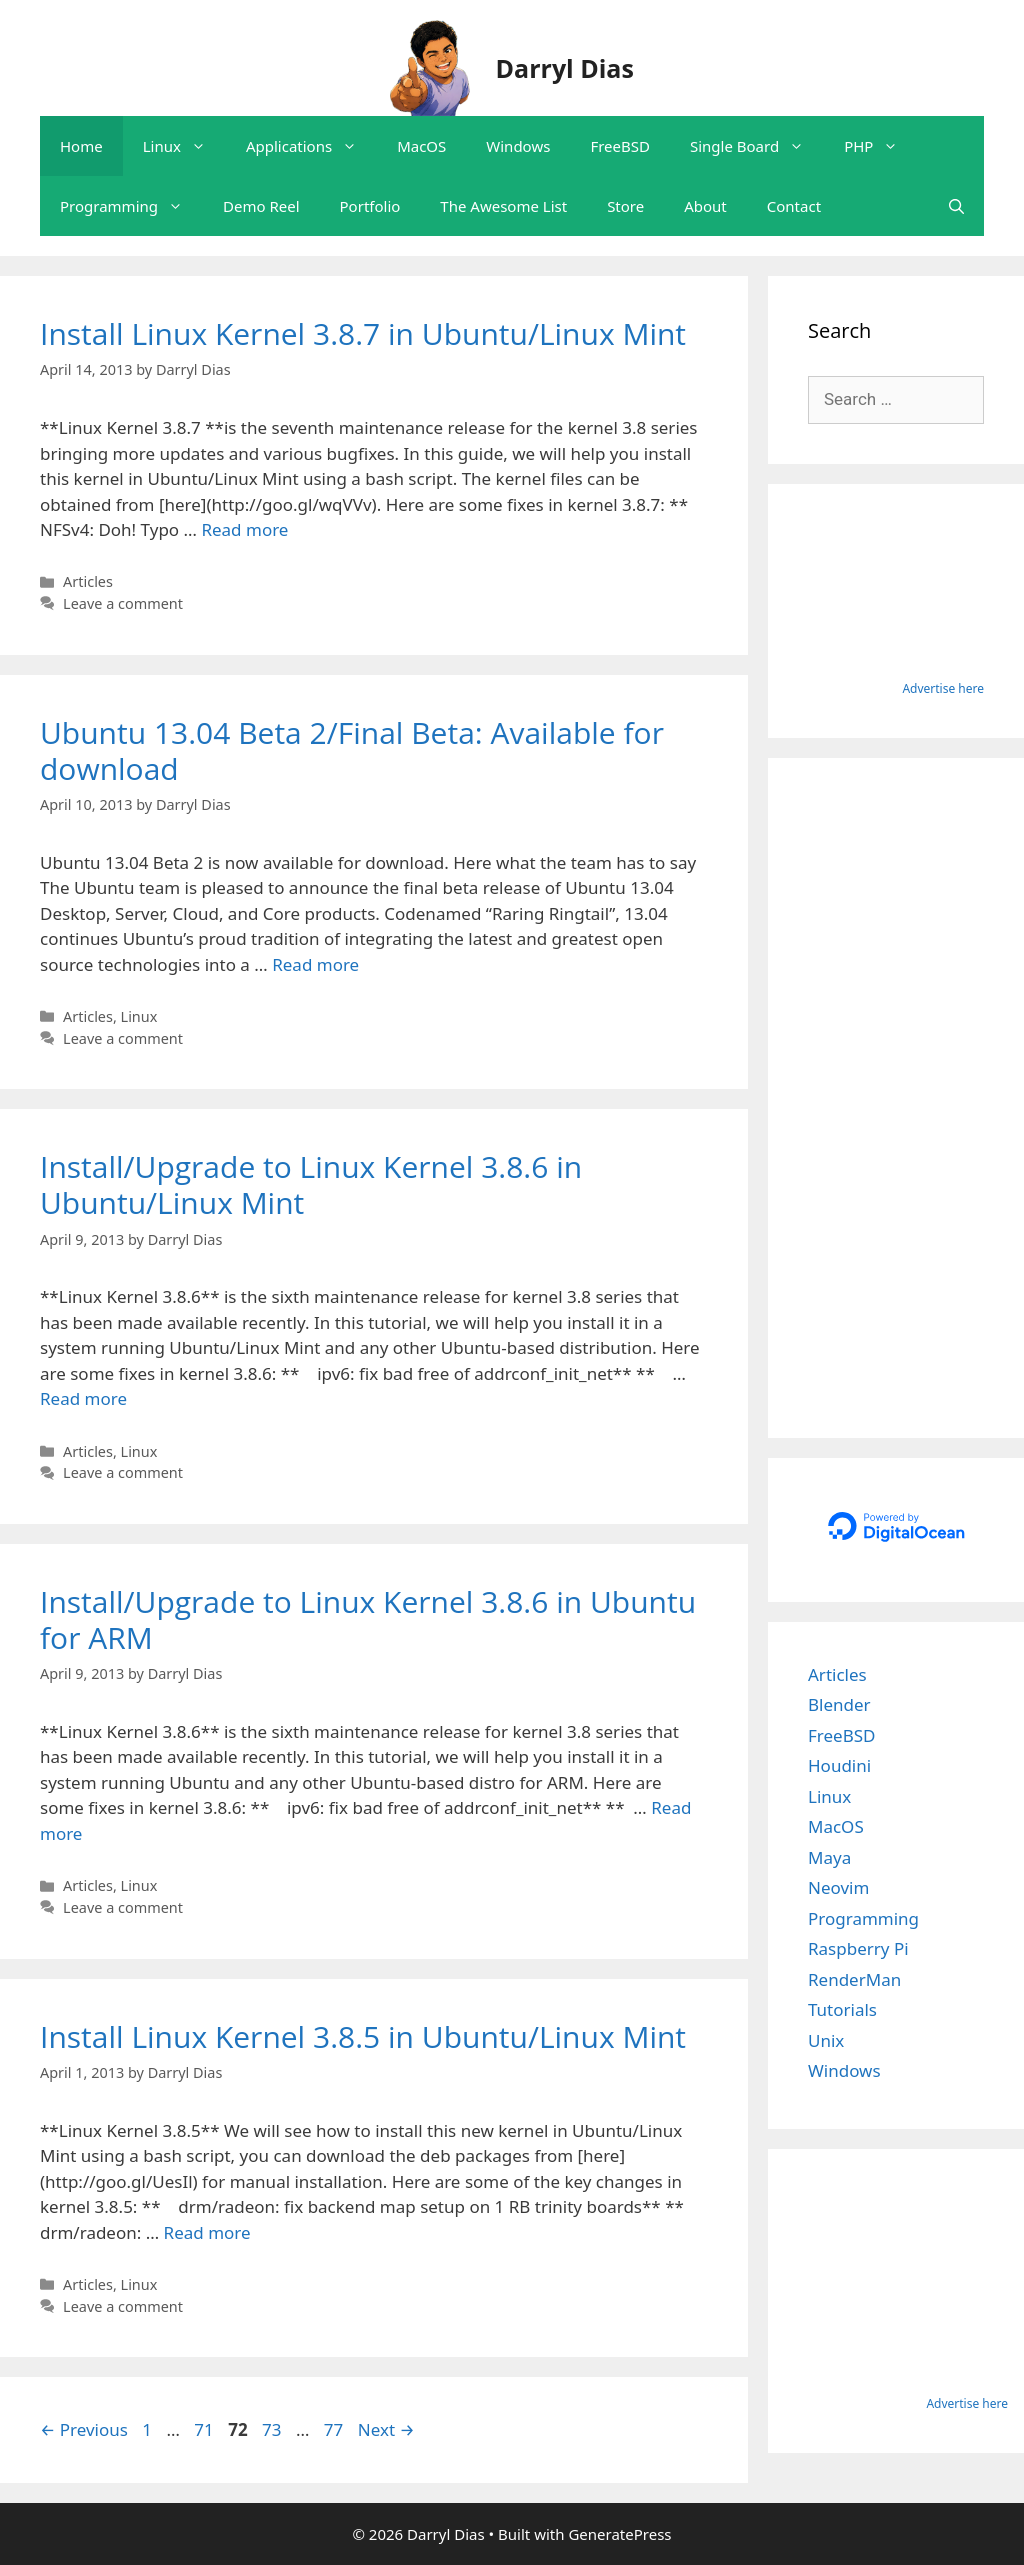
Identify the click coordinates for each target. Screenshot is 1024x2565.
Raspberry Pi (858, 1948)
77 (335, 2429)
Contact (794, 206)
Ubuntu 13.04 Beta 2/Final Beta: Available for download (352, 750)
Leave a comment (123, 603)
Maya (829, 1857)
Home (81, 146)
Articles (88, 581)
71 (205, 2429)
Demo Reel (261, 206)
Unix (826, 2040)
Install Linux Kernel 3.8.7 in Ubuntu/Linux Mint (363, 333)
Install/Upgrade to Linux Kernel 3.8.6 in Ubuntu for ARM (368, 1619)
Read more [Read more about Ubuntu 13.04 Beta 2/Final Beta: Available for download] (315, 964)
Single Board (757, 146)
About (705, 206)
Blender (839, 1704)
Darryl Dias (565, 68)
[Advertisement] (896, 1098)
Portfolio (370, 206)
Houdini (839, 1765)
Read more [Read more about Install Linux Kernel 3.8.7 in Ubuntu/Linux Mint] (244, 529)
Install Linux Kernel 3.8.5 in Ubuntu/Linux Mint (363, 2036)
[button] (203, 146)
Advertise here (943, 688)
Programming (131, 206)
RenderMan (854, 1979)
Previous (84, 2429)
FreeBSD (620, 146)
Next (386, 2429)
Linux (184, 146)
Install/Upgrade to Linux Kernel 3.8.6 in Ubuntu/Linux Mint (311, 1184)
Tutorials (842, 2009)
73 (273, 2429)
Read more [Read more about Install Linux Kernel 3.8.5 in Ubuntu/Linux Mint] (207, 2232)
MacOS (421, 146)
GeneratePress (619, 2534)
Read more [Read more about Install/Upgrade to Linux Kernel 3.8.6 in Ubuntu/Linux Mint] (83, 1398)
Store (625, 206)
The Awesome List (503, 206)
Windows (518, 146)
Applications (311, 146)
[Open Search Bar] (956, 206)
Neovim (838, 1887)
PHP (881, 146)
